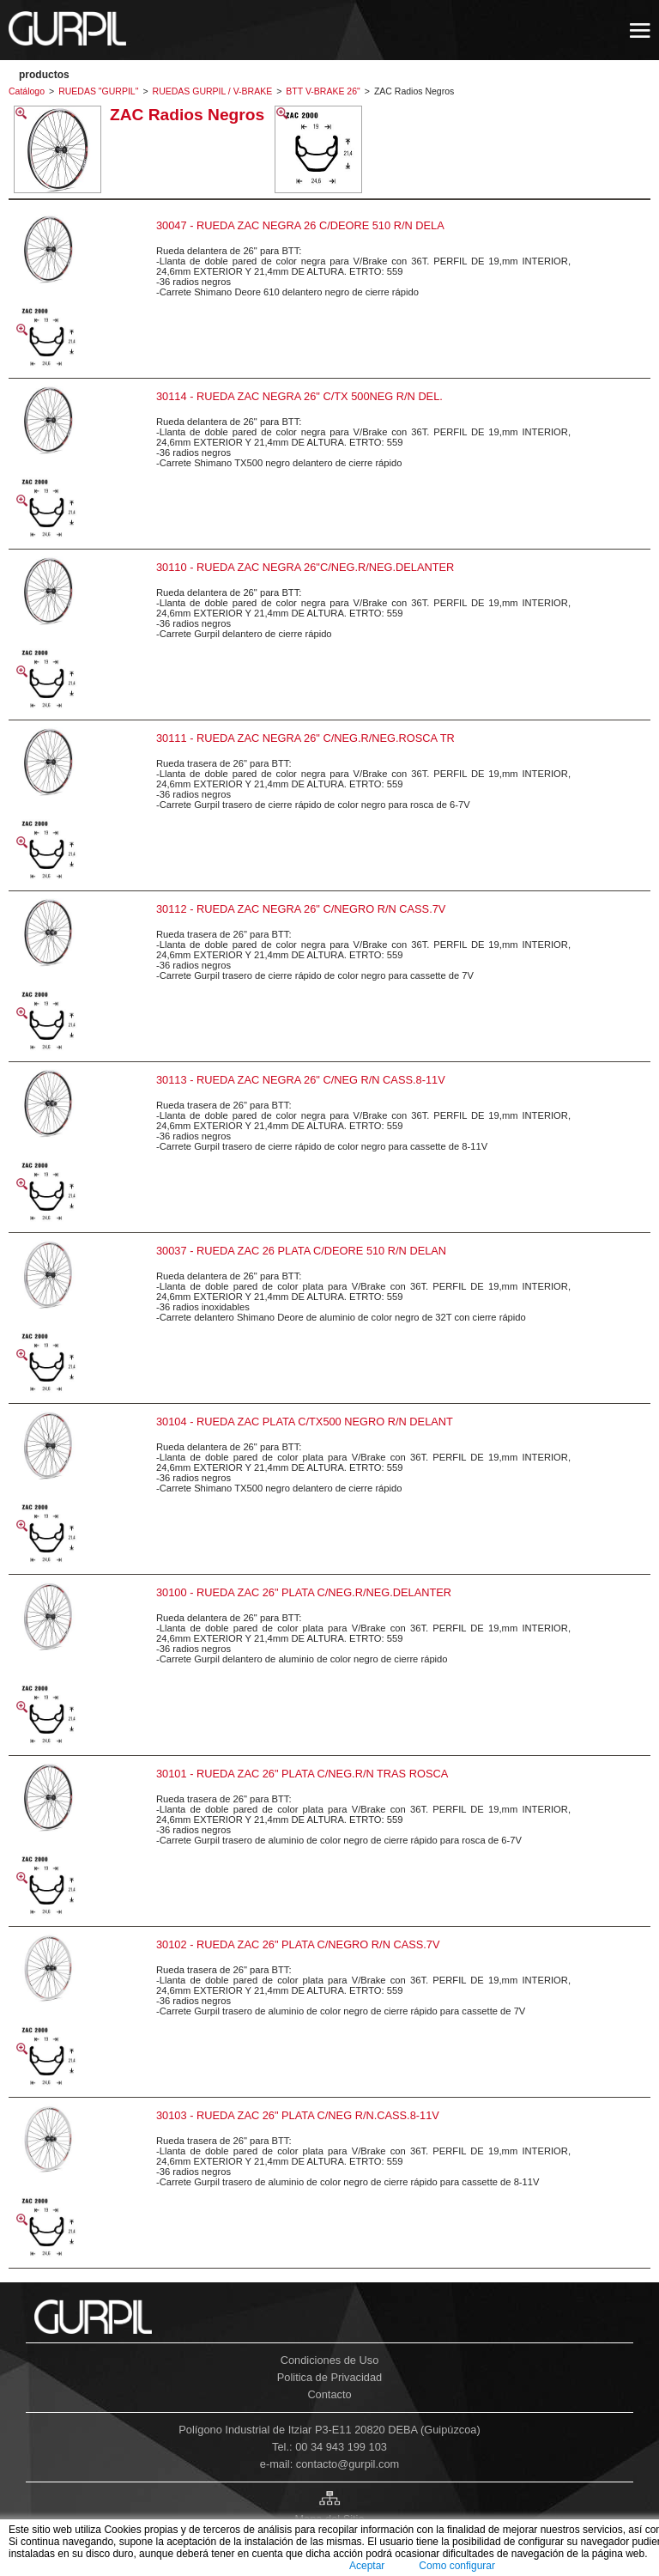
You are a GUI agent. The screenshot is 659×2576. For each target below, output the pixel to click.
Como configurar (457, 2566)
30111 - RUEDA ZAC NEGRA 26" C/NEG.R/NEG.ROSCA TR (305, 738)
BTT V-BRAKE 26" (323, 91)
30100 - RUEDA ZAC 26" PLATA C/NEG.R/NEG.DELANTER (303, 1592)
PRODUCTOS (44, 75)
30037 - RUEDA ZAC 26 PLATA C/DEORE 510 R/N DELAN (301, 1250)
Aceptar (366, 2566)
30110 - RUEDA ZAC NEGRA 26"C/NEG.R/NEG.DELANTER (305, 567)
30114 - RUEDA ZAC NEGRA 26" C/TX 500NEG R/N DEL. (299, 396)
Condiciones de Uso (330, 2360)
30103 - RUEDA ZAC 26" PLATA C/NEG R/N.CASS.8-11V (297, 2115)
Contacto (329, 2394)
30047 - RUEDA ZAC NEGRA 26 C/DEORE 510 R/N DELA (300, 225)
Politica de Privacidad (329, 2377)
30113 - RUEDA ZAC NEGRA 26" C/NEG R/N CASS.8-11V (300, 1079)
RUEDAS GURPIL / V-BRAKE (213, 91)
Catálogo (27, 91)
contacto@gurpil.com (347, 2464)
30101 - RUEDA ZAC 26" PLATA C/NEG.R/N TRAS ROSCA (302, 1773)
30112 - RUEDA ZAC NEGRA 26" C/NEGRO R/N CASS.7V (300, 908)
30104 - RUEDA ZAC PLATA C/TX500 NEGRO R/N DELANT (304, 1421)
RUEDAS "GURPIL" (98, 91)
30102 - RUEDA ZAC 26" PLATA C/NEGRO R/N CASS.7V (298, 1944)
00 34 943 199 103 (341, 2446)
